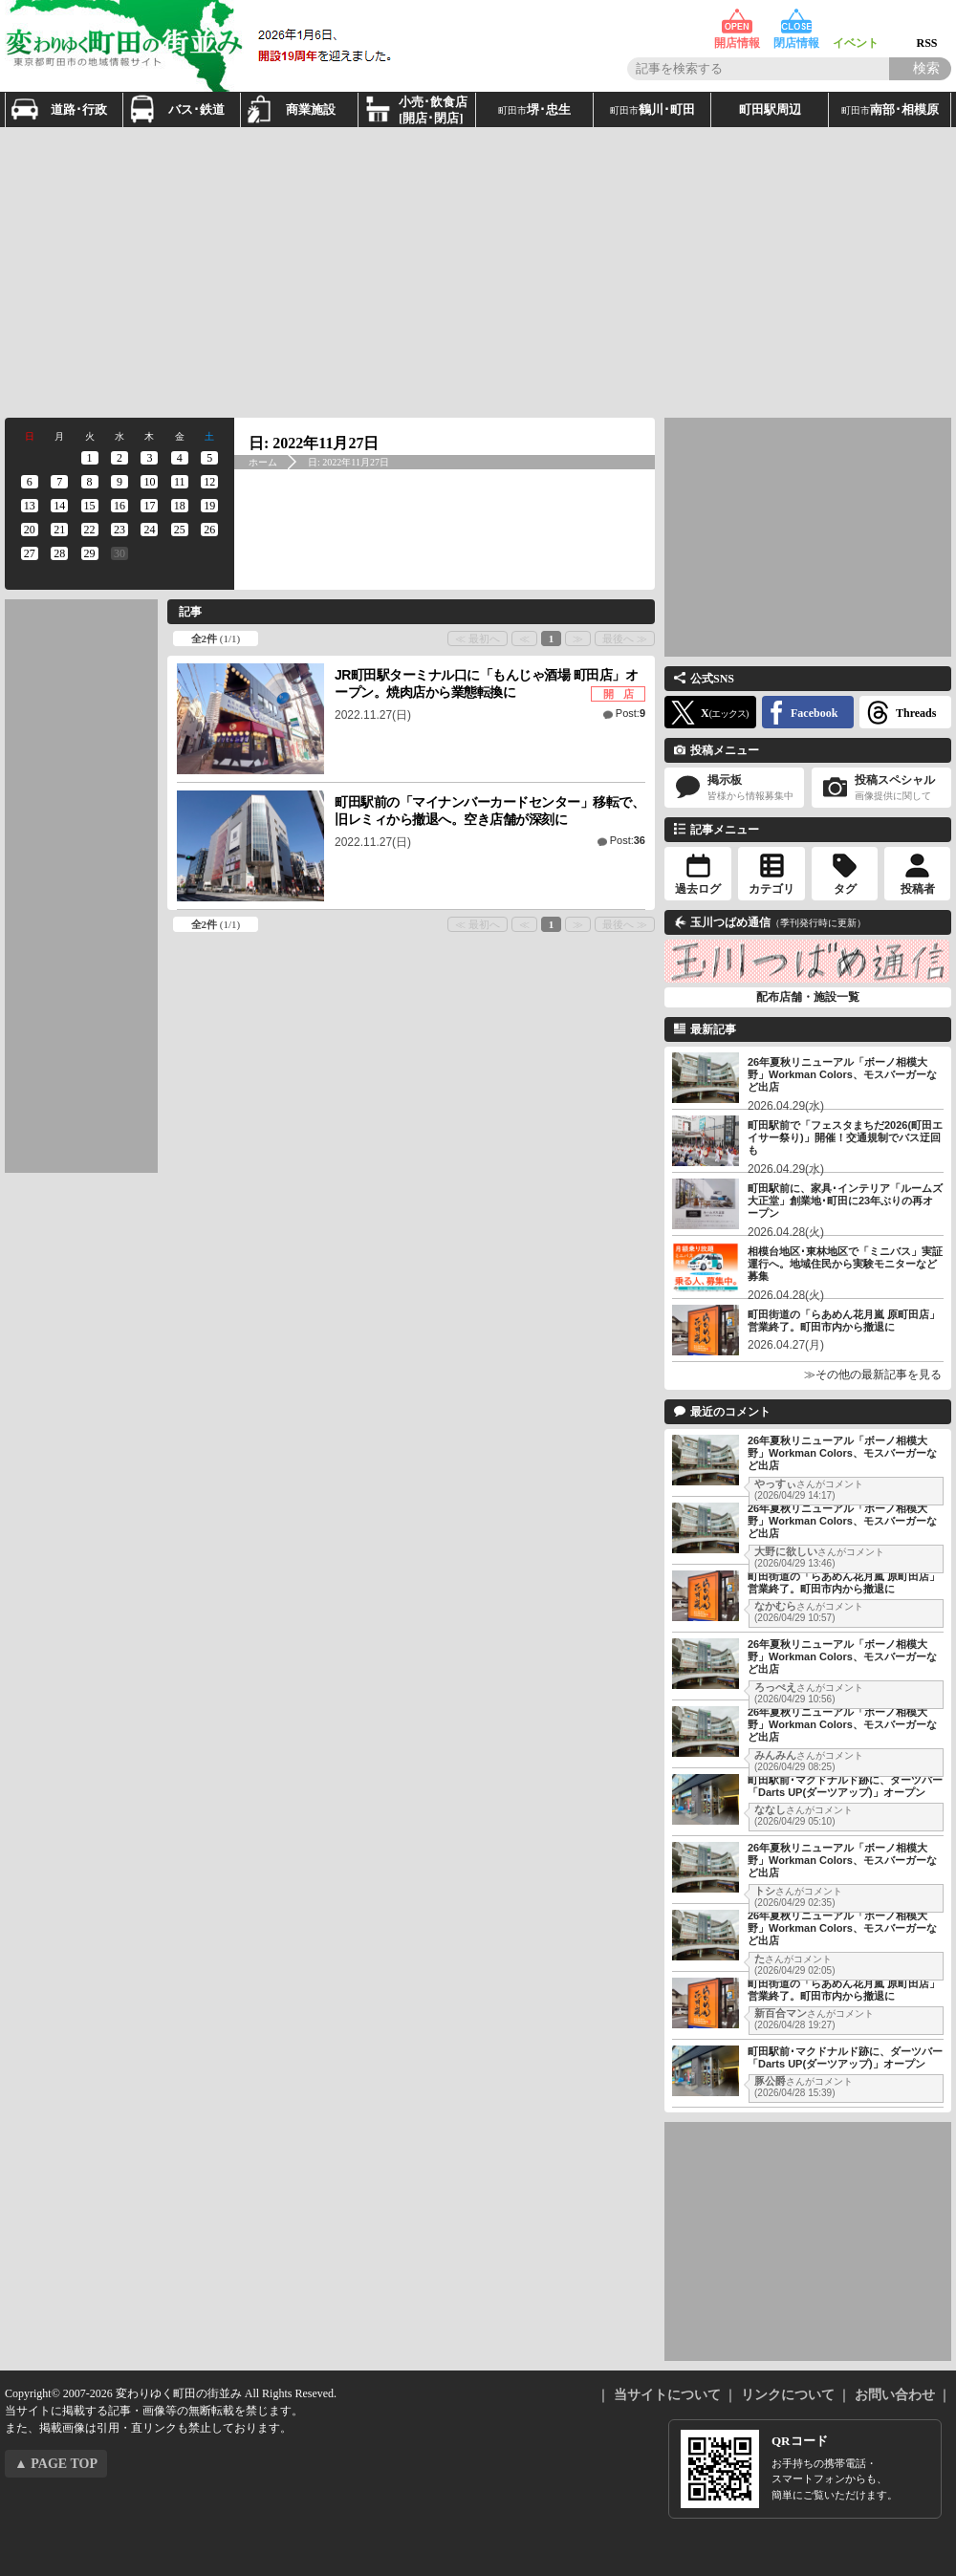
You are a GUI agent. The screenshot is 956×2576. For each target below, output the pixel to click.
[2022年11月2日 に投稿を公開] (119, 457)
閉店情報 (796, 21)
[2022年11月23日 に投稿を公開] (119, 529)
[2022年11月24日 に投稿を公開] (149, 529)
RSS (927, 21)
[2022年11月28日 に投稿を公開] (59, 553)
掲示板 (734, 788)
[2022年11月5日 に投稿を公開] (210, 457)
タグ (845, 889)
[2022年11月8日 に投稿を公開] (89, 481)
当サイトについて (667, 2395)
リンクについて (788, 2395)
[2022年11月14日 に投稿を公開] (59, 505)
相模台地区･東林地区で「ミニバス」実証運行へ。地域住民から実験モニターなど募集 (845, 1263)
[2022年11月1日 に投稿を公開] (89, 457)
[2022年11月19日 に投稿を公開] (210, 505)
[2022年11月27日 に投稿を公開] (29, 553)
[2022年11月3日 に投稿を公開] (149, 457)
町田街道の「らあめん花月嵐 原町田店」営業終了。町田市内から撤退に (844, 1320)
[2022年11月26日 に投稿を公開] (210, 529)
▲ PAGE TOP (56, 2464)
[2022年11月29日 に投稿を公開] (89, 553)
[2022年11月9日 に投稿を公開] (119, 481)
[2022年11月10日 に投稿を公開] (149, 481)
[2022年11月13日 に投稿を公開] (29, 505)
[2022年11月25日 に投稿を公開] (179, 529)
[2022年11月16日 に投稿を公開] (119, 505)
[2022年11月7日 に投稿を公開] (59, 481)
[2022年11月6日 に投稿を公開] (29, 481)
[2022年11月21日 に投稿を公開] (59, 529)
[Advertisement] (242, 270)
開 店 (618, 694)
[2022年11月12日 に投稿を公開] (210, 481)
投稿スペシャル (881, 788)
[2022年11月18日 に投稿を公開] (179, 505)
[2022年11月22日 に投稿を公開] (89, 529)
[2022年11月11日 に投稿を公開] (179, 481)
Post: (630, 713)
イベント (855, 21)
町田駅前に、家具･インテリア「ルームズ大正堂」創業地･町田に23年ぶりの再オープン (845, 1200)
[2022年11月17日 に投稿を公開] (149, 505)
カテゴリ (771, 889)
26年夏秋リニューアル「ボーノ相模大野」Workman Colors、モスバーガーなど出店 (842, 1074)
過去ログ (698, 889)
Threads (916, 713)
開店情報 (737, 21)
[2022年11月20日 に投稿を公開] (29, 529)
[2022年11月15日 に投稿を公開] (89, 505)
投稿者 (918, 889)
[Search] (920, 68)
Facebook (814, 713)
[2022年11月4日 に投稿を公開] (179, 457)
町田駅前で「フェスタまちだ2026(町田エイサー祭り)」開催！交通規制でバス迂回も (845, 1137)
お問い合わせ (895, 2395)
